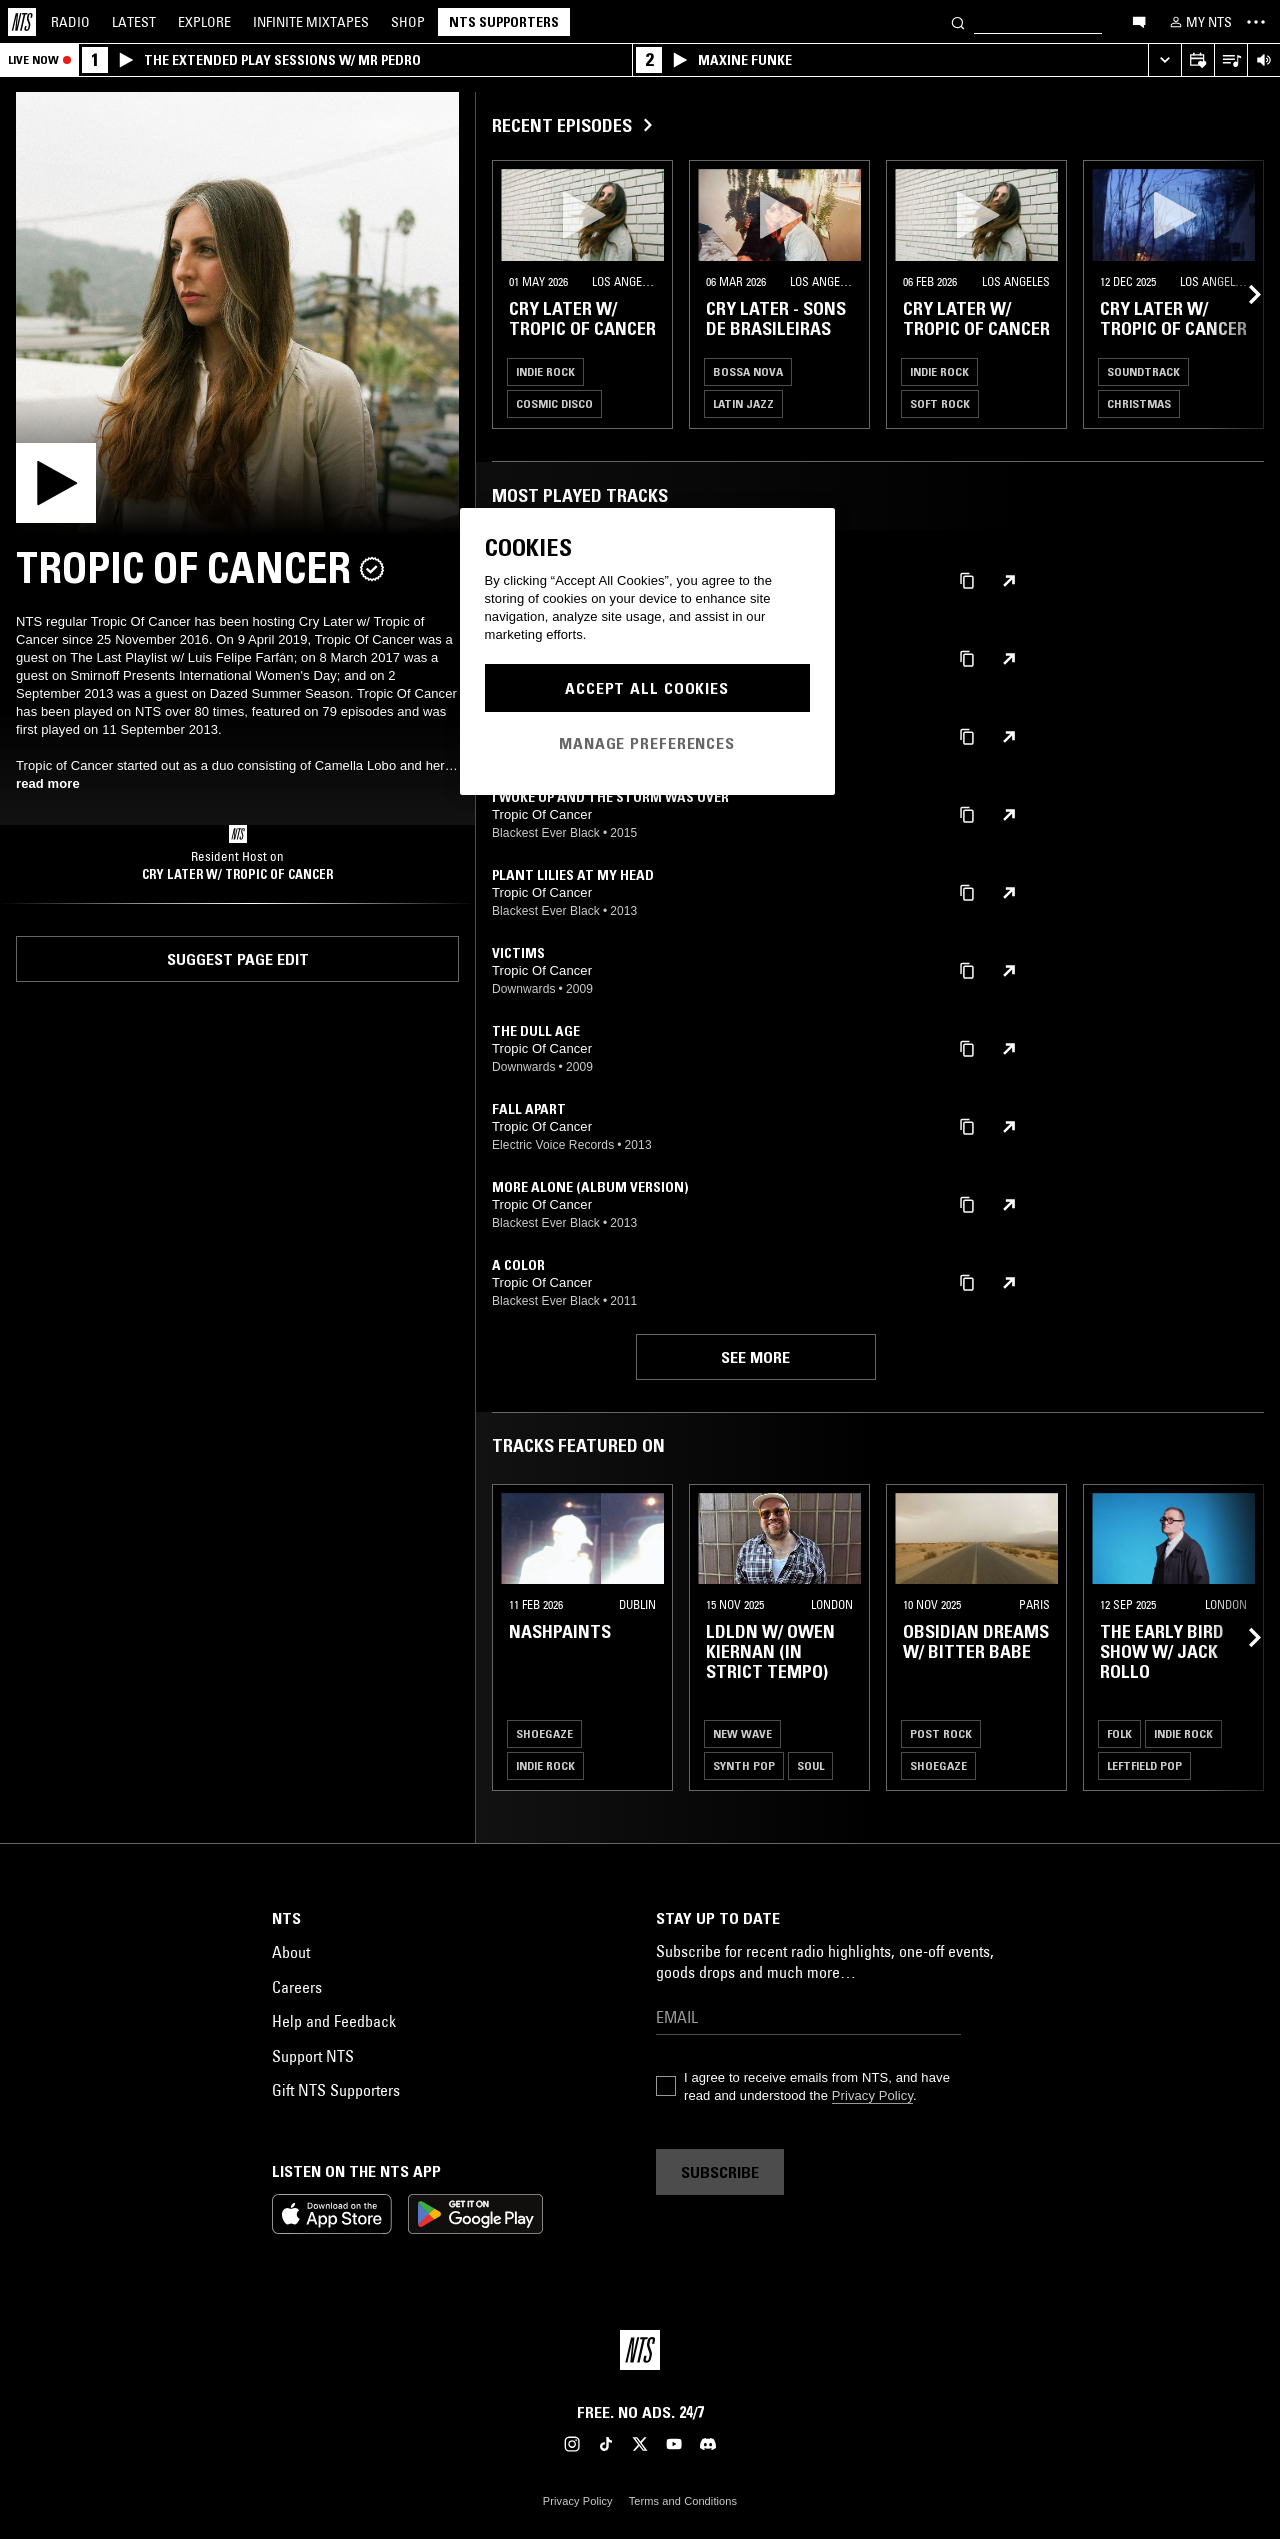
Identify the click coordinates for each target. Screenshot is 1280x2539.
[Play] (237, 313)
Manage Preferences (647, 743)
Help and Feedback (334, 2021)
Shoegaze (544, 1733)
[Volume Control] (1263, 60)
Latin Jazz (743, 403)
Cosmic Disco (554, 403)
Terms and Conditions (683, 2501)
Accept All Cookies (647, 688)
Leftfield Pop (1144, 1765)
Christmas (1139, 403)
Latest (134, 22)
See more (755, 1357)
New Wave (742, 1733)
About (291, 1952)
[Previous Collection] (1242, 294)
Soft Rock (940, 403)
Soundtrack (1143, 371)
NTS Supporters (504, 22)
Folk (1119, 1733)
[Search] (958, 21)
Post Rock (941, 1733)
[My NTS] (1199, 22)
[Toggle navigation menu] (1256, 22)
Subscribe (720, 2172)
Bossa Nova (748, 371)
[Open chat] (1139, 21)
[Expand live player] (1164, 60)
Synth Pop (744, 1765)
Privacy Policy (872, 2095)
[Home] (22, 22)
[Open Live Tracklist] (1230, 60)
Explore (204, 22)
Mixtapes (311, 22)
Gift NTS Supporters (336, 2090)
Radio (70, 22)
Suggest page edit (238, 959)
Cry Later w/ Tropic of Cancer (237, 874)
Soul (810, 1765)
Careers (297, 1987)
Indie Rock (545, 371)
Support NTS (313, 2056)
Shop (408, 22)
